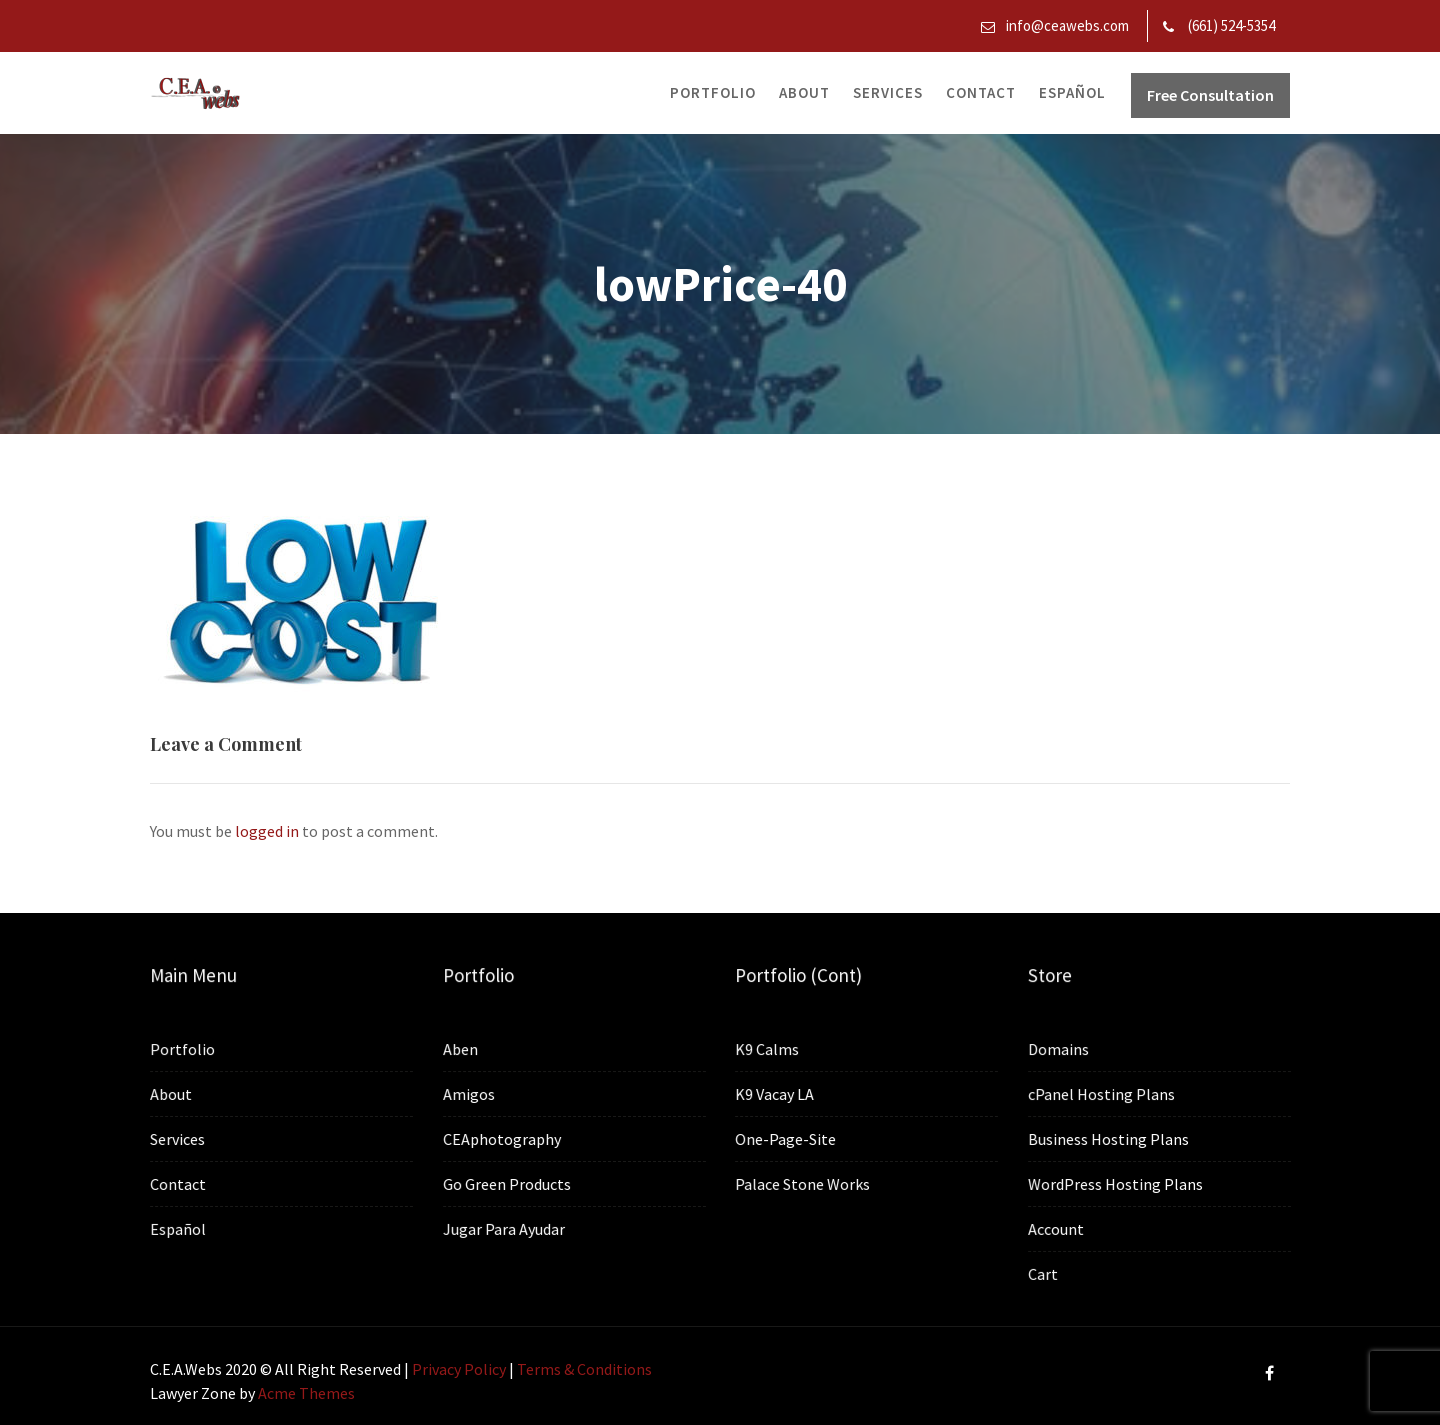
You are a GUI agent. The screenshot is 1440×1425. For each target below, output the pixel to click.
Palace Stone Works (803, 1183)
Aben (461, 1050)
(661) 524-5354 (1231, 25)
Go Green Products (507, 1183)
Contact (981, 92)
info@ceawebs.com (1067, 25)
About (804, 92)
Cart (1044, 1273)
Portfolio (713, 92)
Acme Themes (306, 1393)
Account (1056, 1228)
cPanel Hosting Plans (1102, 1094)
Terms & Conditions (584, 1369)
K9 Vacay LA (775, 1094)
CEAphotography (502, 1139)
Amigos (470, 1094)
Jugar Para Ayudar (504, 1228)
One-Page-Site (786, 1138)
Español (1072, 92)
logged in (267, 831)
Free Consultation (1210, 95)
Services (888, 92)
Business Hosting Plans (1108, 1139)
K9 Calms (767, 1049)
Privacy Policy (459, 1369)
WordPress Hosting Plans (1115, 1183)
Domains (1059, 1050)
